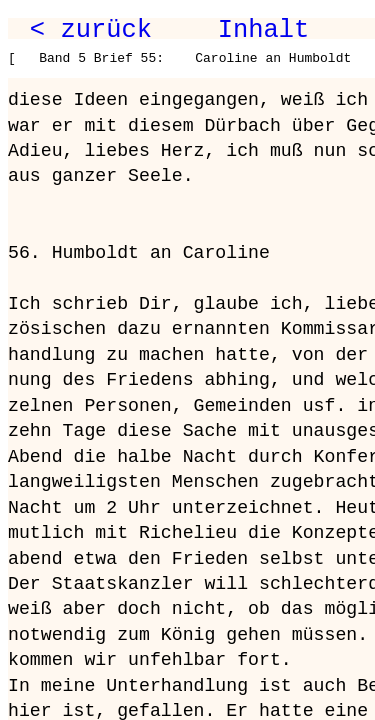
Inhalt (264, 30)
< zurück (91, 30)
